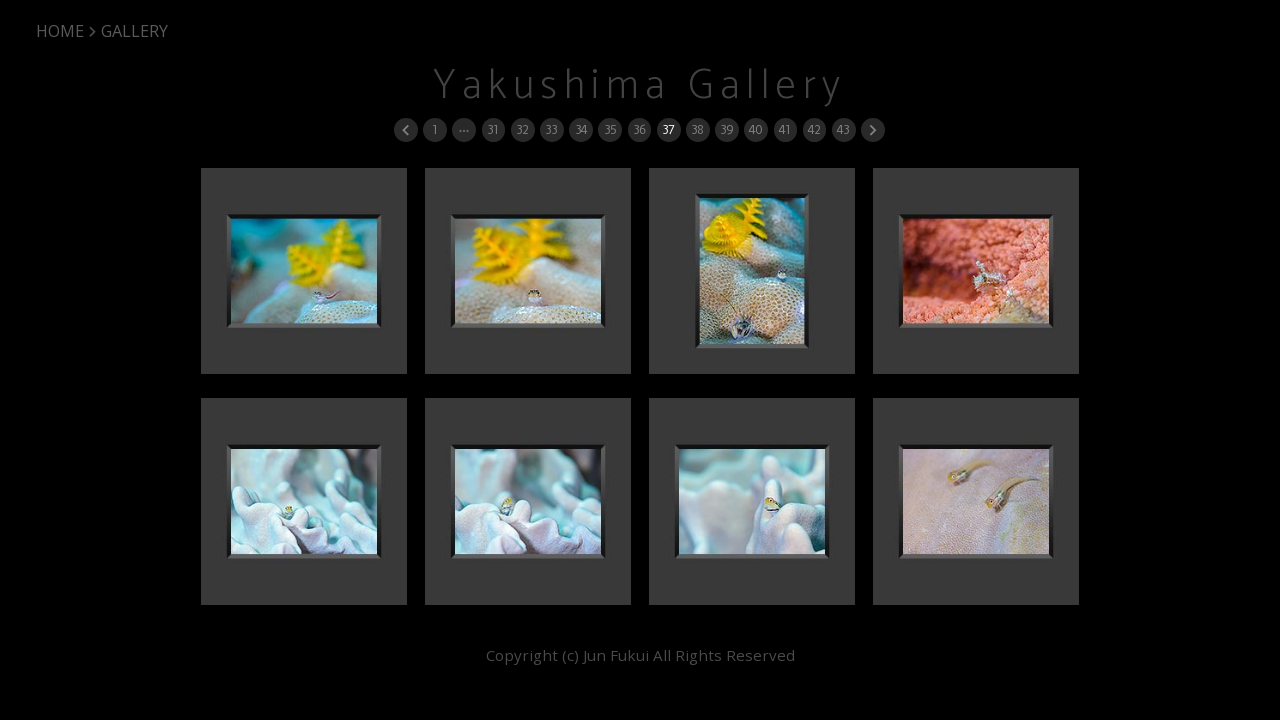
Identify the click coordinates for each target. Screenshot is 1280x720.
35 (610, 129)
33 (551, 129)
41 (784, 129)
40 (755, 129)
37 (668, 129)
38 (697, 129)
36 (639, 129)
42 (814, 129)
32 (522, 129)
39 (726, 129)
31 (492, 129)
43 (843, 129)
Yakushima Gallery (639, 86)
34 (581, 129)
